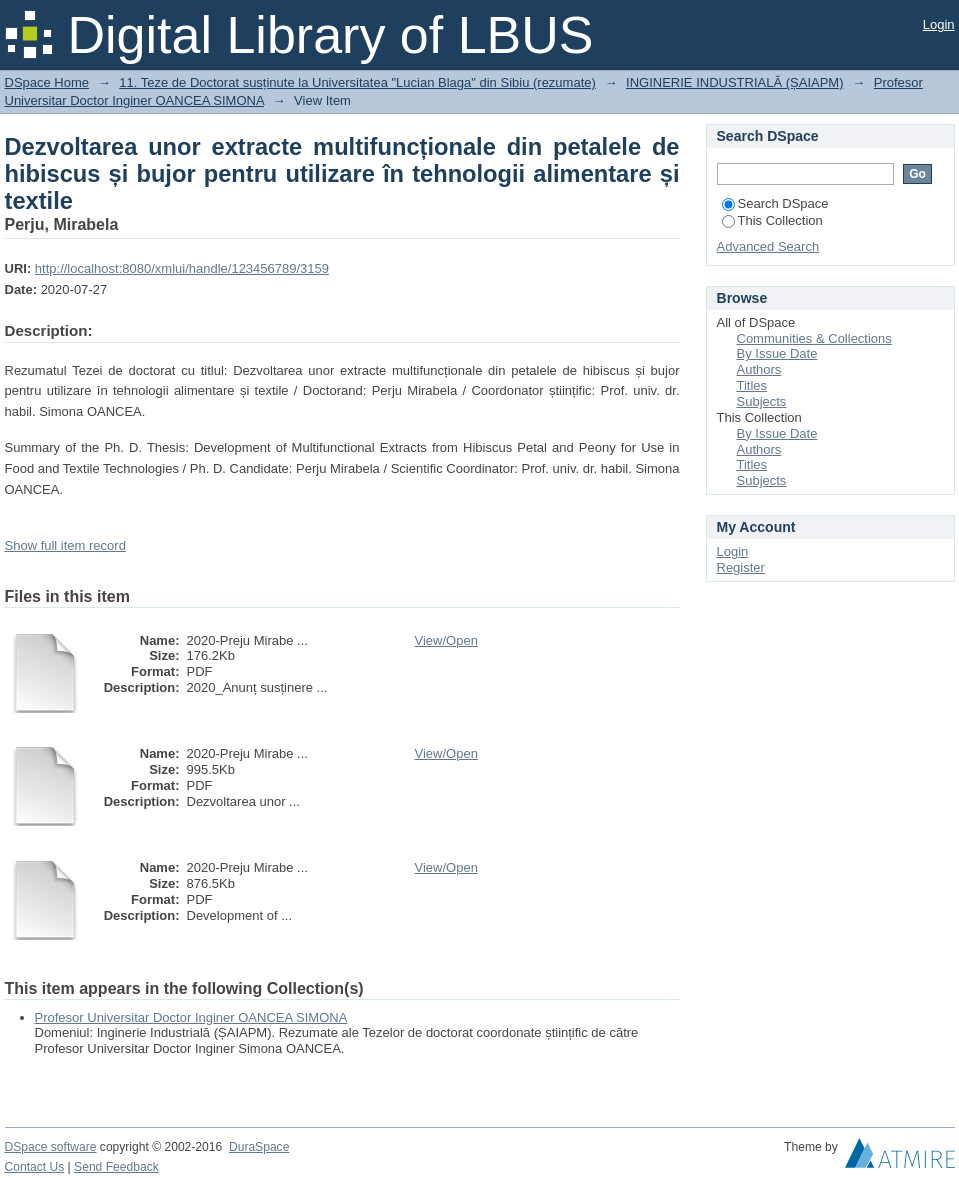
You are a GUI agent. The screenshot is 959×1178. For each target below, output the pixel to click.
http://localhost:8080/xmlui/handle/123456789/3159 (182, 268)
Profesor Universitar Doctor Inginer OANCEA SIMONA (191, 1017)
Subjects (762, 401)
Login (939, 24)
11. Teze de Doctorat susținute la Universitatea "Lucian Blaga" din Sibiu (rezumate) (357, 82)
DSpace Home (47, 82)
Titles (752, 385)
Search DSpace (775, 203)
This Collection (772, 220)
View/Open (446, 640)
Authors (759, 369)
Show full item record (65, 545)
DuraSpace (259, 1147)
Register (741, 567)
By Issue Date (777, 353)
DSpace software (51, 1147)
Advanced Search (768, 246)
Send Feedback (116, 1167)
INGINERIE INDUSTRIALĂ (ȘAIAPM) (734, 82)
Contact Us (35, 1167)
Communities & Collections (814, 338)
